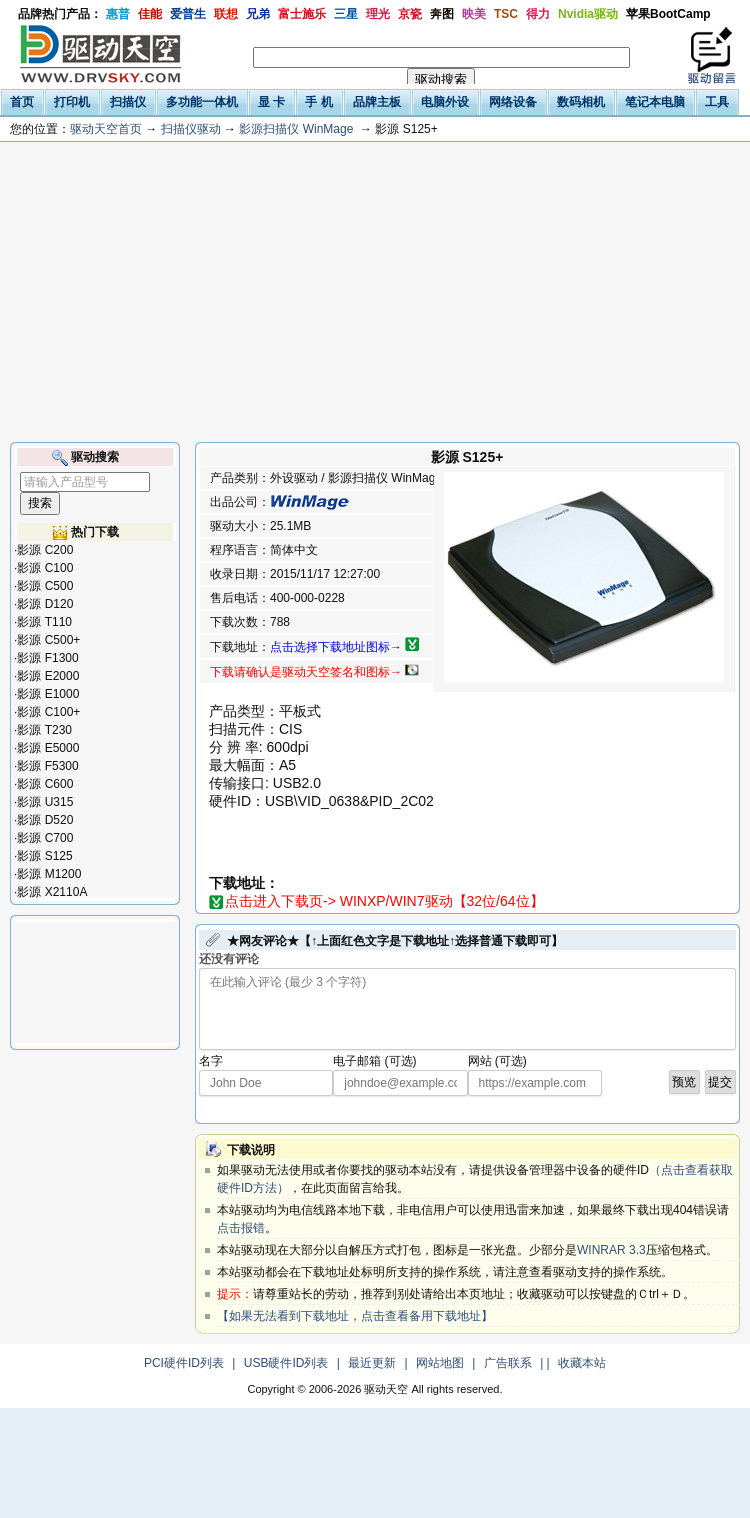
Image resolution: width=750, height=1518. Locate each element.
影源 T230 (44, 730)
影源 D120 (45, 604)
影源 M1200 (49, 874)
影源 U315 (45, 802)
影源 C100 (45, 568)
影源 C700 (45, 838)
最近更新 (372, 1363)
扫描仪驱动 (191, 129)
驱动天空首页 (106, 129)
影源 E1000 (48, 694)
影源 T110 (44, 622)
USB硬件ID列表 (286, 1363)
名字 (211, 1061)
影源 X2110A (52, 892)
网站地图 (440, 1363)
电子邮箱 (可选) (374, 1061)
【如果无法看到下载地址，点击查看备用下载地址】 (355, 1316)
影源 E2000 (48, 676)
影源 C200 (45, 550)
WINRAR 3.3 (611, 1250)
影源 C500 (45, 586)
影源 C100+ (48, 712)
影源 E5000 (48, 748)
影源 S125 (44, 856)
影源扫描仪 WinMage (296, 129)
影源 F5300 (47, 766)
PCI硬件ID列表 (184, 1363)
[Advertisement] (375, 292)
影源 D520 (45, 820)
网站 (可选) (497, 1061)
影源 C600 (45, 784)
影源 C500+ (48, 640)
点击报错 (241, 1228)
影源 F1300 (47, 658)
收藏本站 (582, 1363)
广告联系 (508, 1363)
